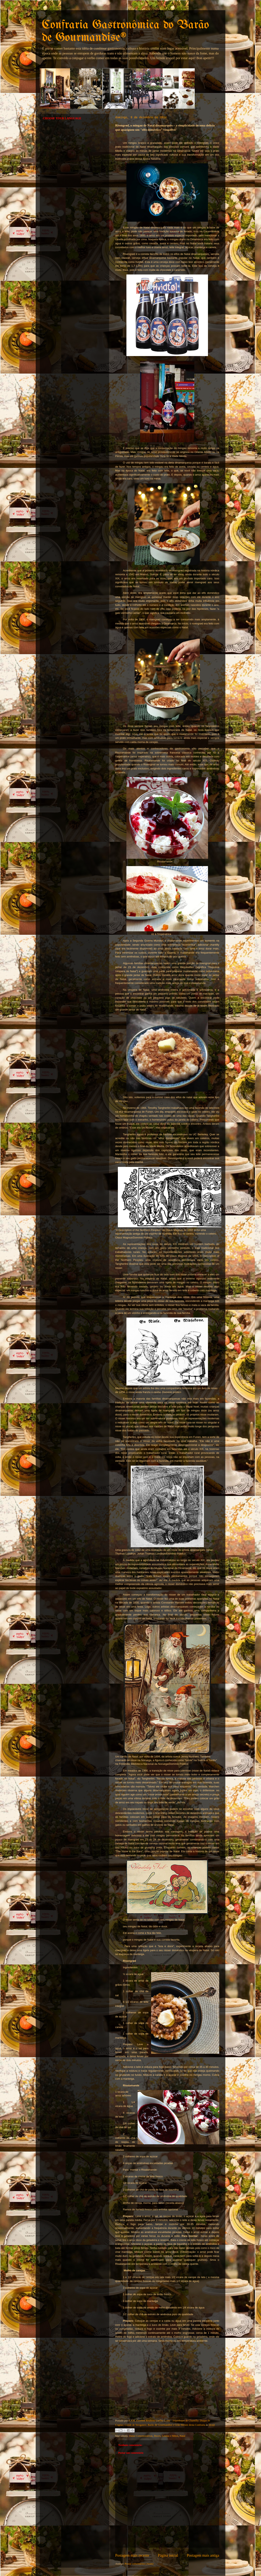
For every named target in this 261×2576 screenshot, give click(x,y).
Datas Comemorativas (141, 2435)
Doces (157, 2435)
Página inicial (168, 2555)
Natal (182, 2435)
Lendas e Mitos (170, 2435)
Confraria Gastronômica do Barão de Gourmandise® (125, 31)
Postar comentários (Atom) (139, 2563)
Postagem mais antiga (203, 2555)
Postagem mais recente (132, 2555)
